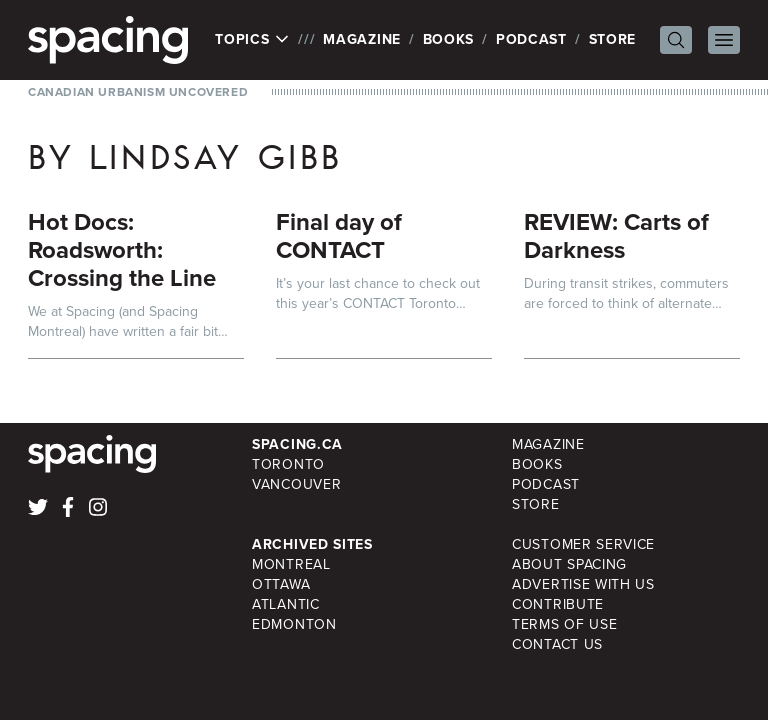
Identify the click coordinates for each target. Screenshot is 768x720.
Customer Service (583, 544)
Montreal (291, 564)
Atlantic (286, 604)
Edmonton (294, 624)
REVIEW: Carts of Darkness (616, 236)
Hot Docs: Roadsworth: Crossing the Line (122, 250)
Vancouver (296, 484)
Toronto (288, 464)
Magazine (362, 39)
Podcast (531, 39)
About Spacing (569, 564)
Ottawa (281, 584)
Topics (252, 40)
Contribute (558, 604)
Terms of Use (564, 624)
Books (449, 39)
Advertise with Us (583, 584)
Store (613, 39)
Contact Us (557, 644)
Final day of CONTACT (339, 236)
